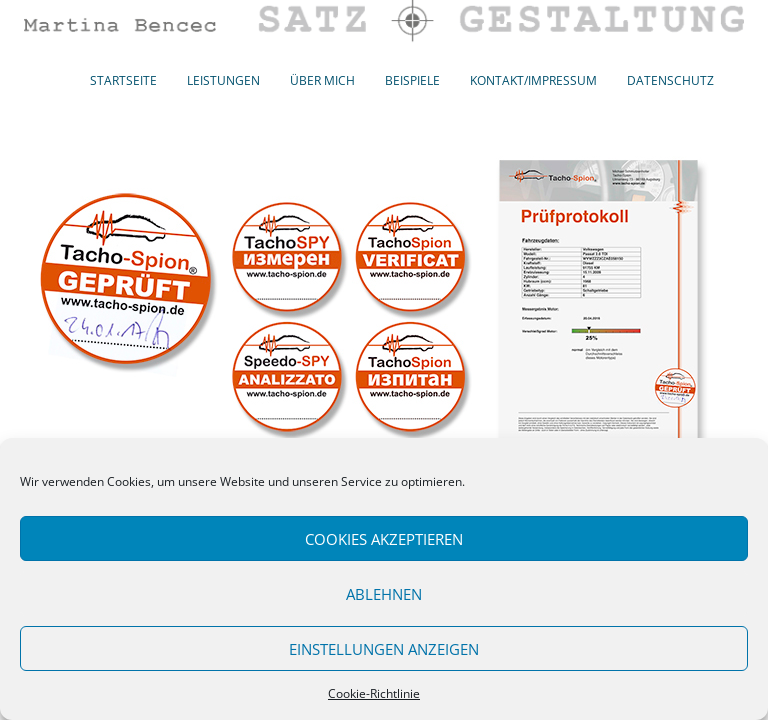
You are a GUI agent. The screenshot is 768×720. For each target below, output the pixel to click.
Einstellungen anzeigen (384, 649)
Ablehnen (384, 594)
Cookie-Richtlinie (374, 693)
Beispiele (412, 80)
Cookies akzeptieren (384, 539)
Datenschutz (670, 80)
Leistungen (223, 80)
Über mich (322, 80)
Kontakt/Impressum (533, 80)
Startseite (123, 80)
